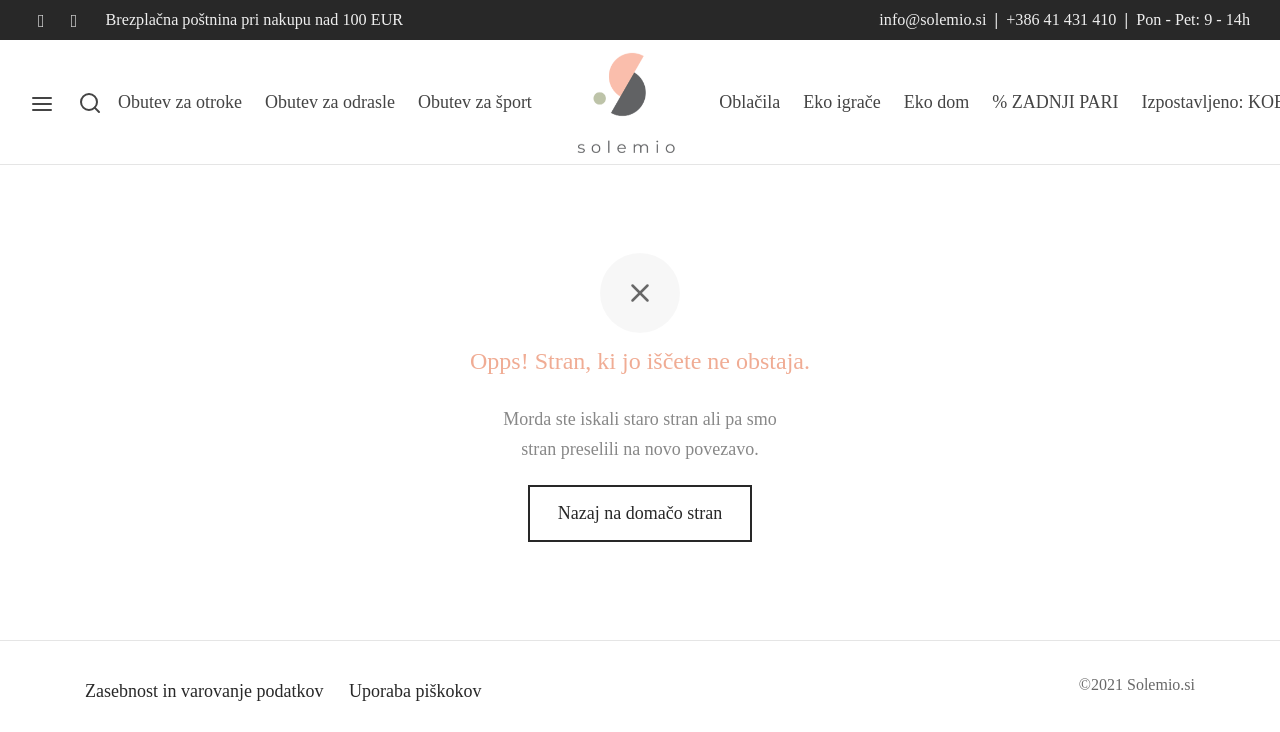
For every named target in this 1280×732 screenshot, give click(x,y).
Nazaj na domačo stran (640, 513)
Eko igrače (841, 102)
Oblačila (749, 102)
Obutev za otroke (180, 102)
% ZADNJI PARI (1055, 102)
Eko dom (937, 102)
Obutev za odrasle (330, 102)
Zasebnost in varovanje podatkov (204, 691)
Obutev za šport (475, 102)
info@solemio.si (932, 20)
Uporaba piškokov (415, 691)
